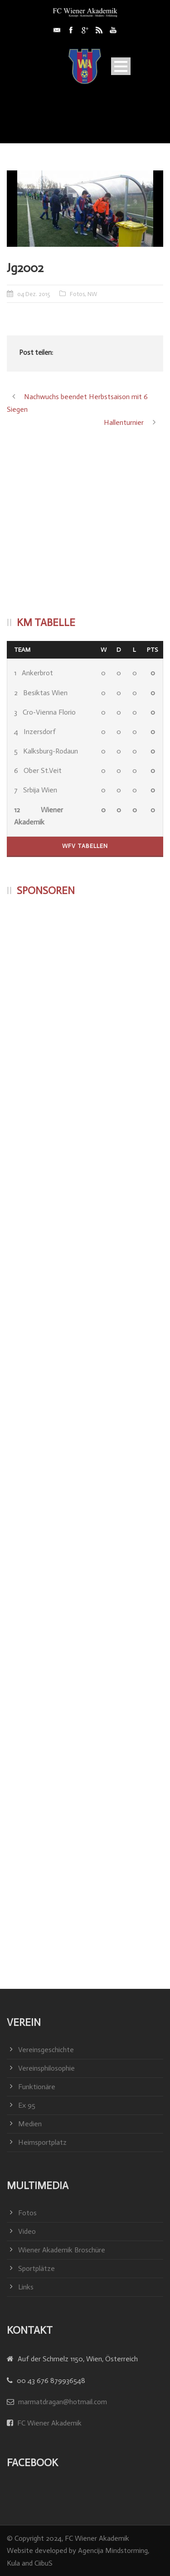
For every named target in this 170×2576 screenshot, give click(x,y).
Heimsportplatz (42, 2142)
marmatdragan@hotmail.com (62, 2401)
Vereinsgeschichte (46, 2049)
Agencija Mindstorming (113, 2550)
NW (92, 294)
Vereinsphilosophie (46, 2068)
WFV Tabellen (85, 846)
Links (26, 2287)
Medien (30, 2123)
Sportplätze (36, 2268)
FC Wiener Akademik (48, 2423)
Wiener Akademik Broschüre (61, 2250)
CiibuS (43, 2563)
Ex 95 (26, 2105)
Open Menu (121, 66)
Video (27, 2231)
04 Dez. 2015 (33, 294)
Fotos (77, 294)
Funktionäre (36, 2086)
